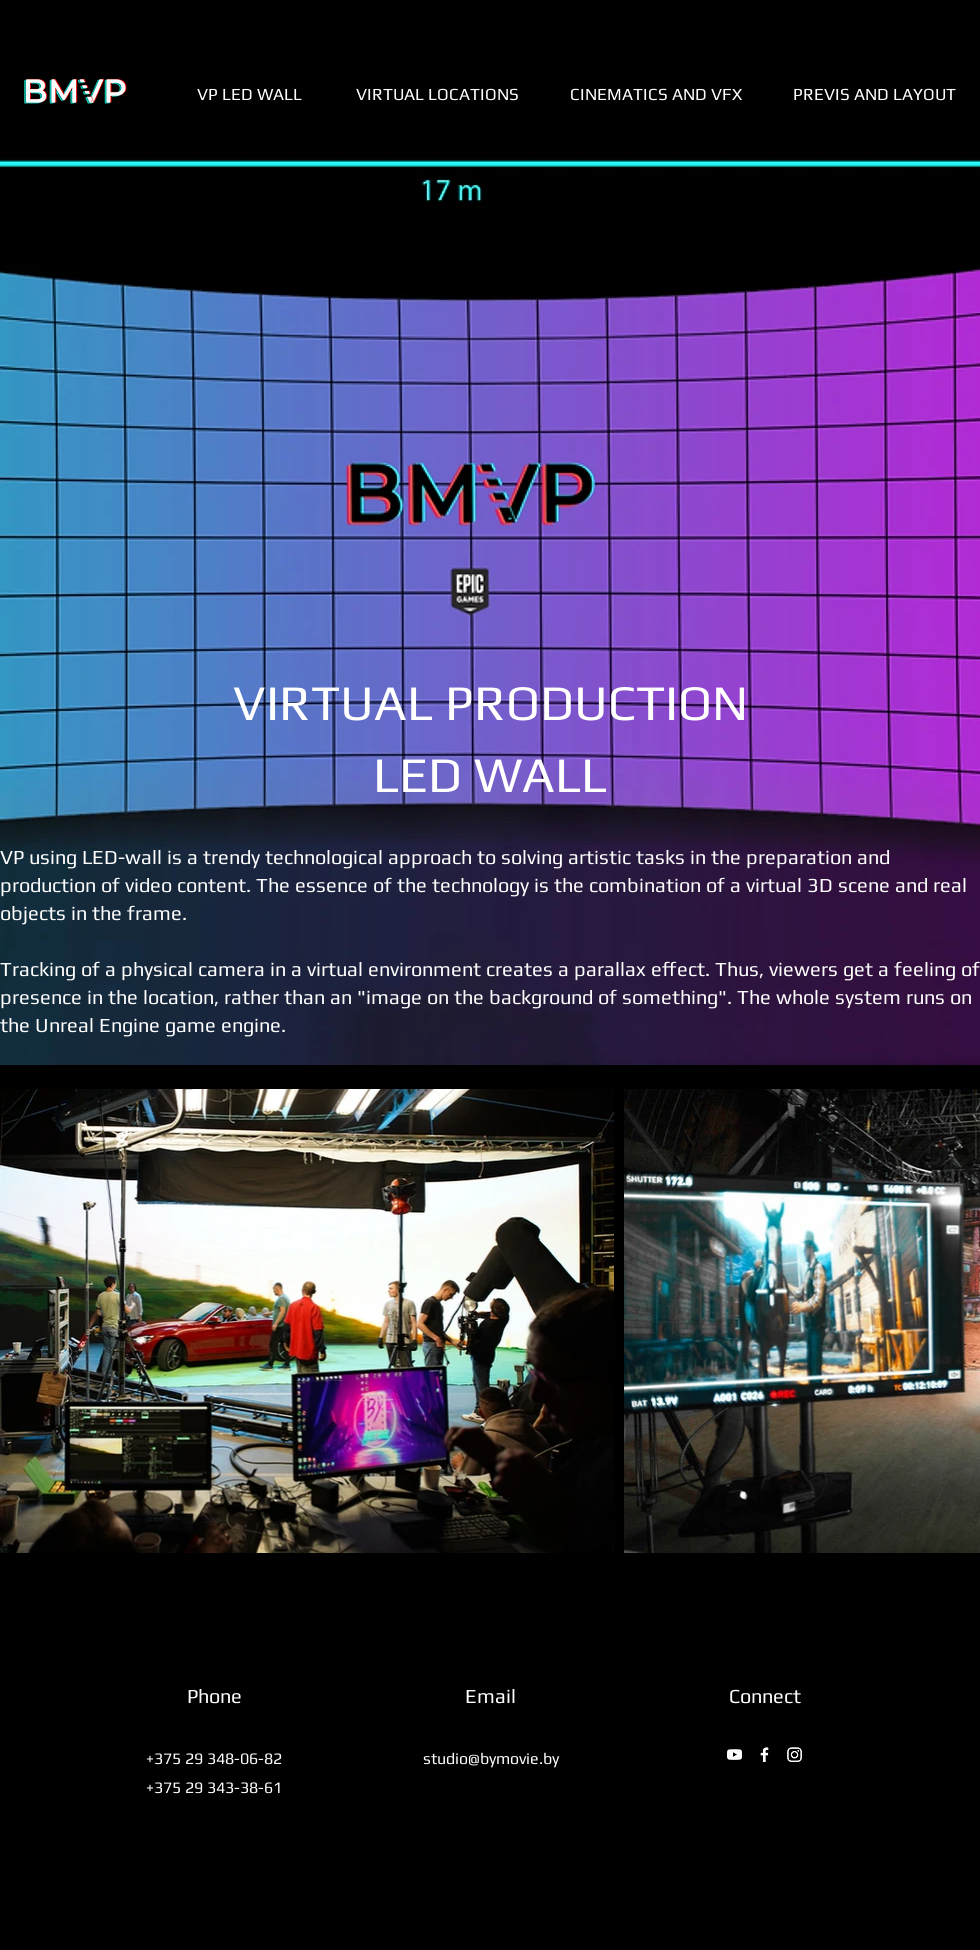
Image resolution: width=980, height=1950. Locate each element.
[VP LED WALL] (249, 94)
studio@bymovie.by (491, 1758)
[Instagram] (794, 1754)
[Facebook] (764, 1754)
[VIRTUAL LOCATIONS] (437, 94)
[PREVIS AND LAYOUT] (874, 94)
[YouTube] (734, 1754)
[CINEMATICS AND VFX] (656, 94)
